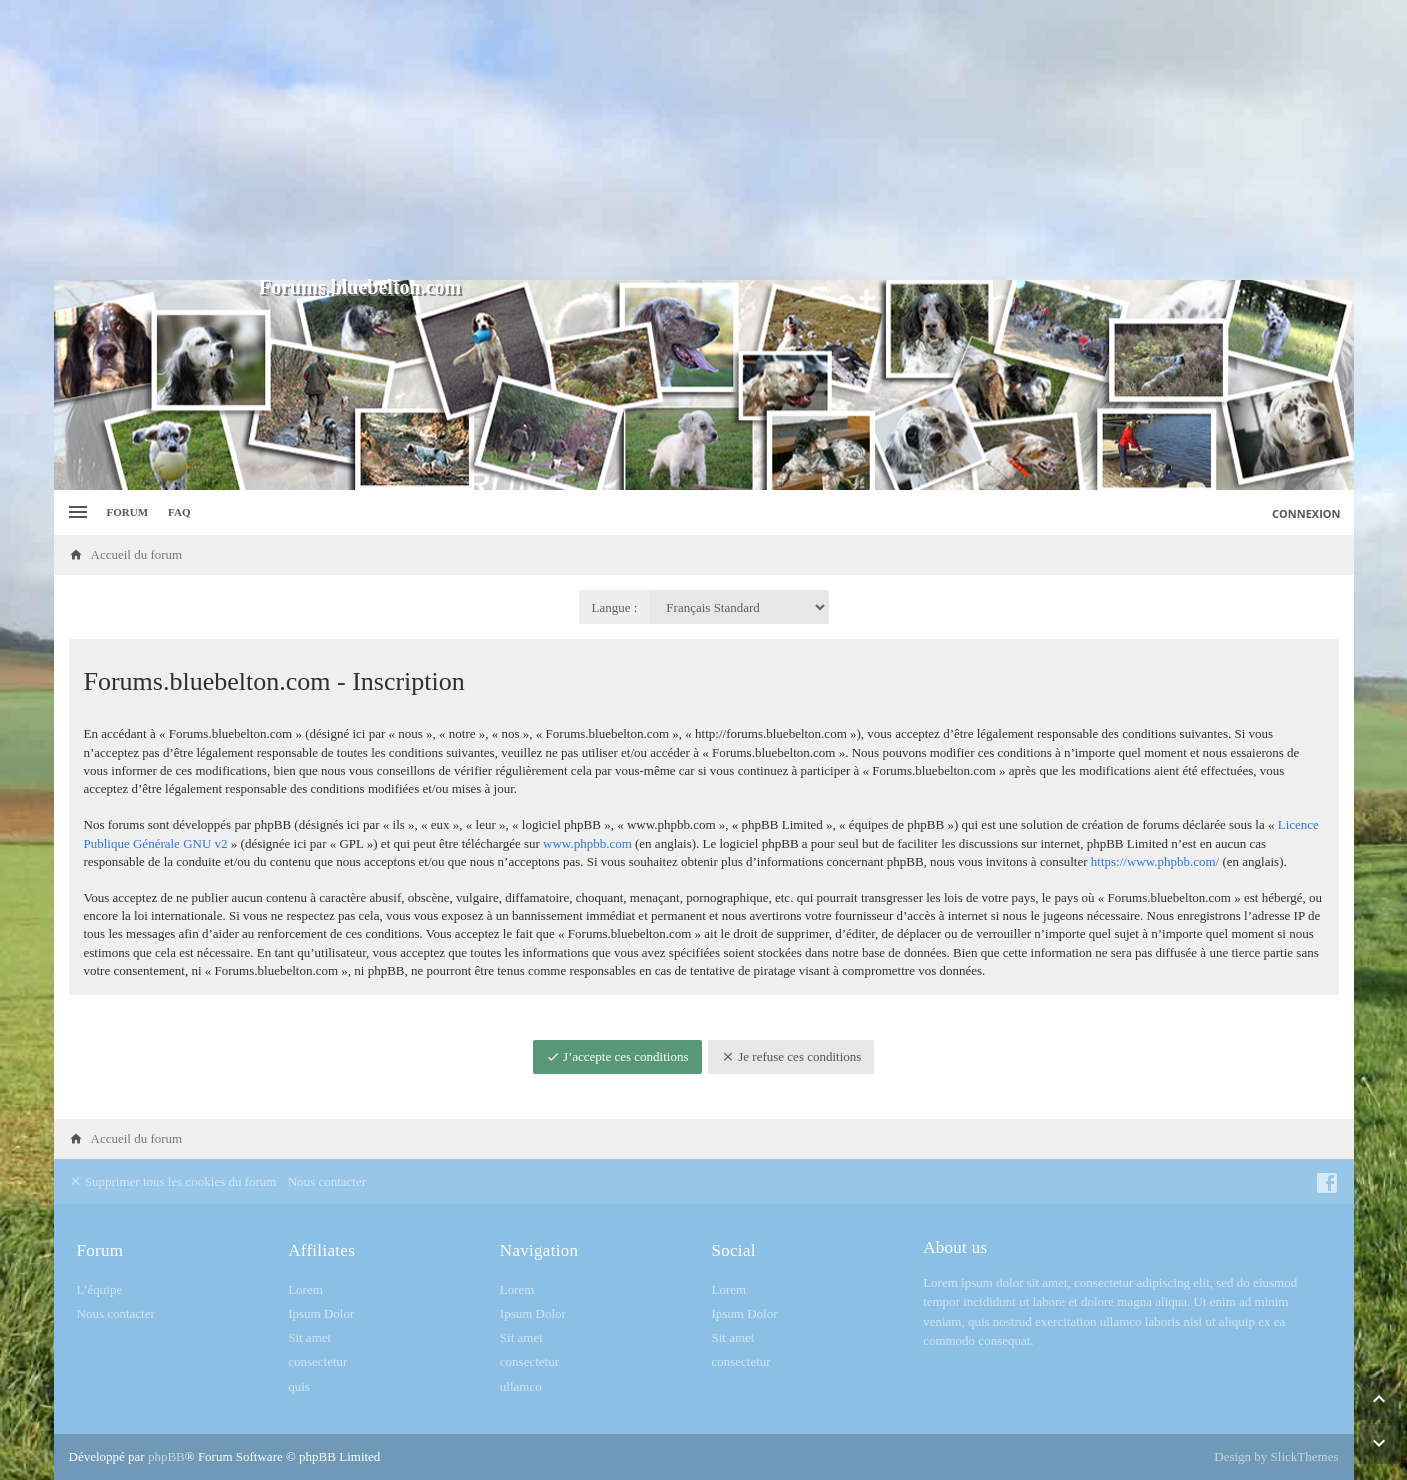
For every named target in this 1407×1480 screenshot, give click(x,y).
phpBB (166, 1456)
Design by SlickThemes (1276, 1456)
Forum (128, 512)
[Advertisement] (704, 140)
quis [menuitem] (299, 1386)
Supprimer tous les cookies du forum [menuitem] (173, 1181)
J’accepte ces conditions (617, 1056)
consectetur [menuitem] (317, 1361)
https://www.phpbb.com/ (1155, 861)
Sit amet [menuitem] (309, 1337)
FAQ (179, 512)
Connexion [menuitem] (1306, 513)
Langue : (615, 607)
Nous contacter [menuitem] (327, 1181)
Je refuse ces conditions (791, 1056)
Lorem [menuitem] (305, 1289)
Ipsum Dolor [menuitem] (321, 1313)
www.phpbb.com (587, 843)
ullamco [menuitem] (521, 1386)
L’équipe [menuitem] (100, 1289)
